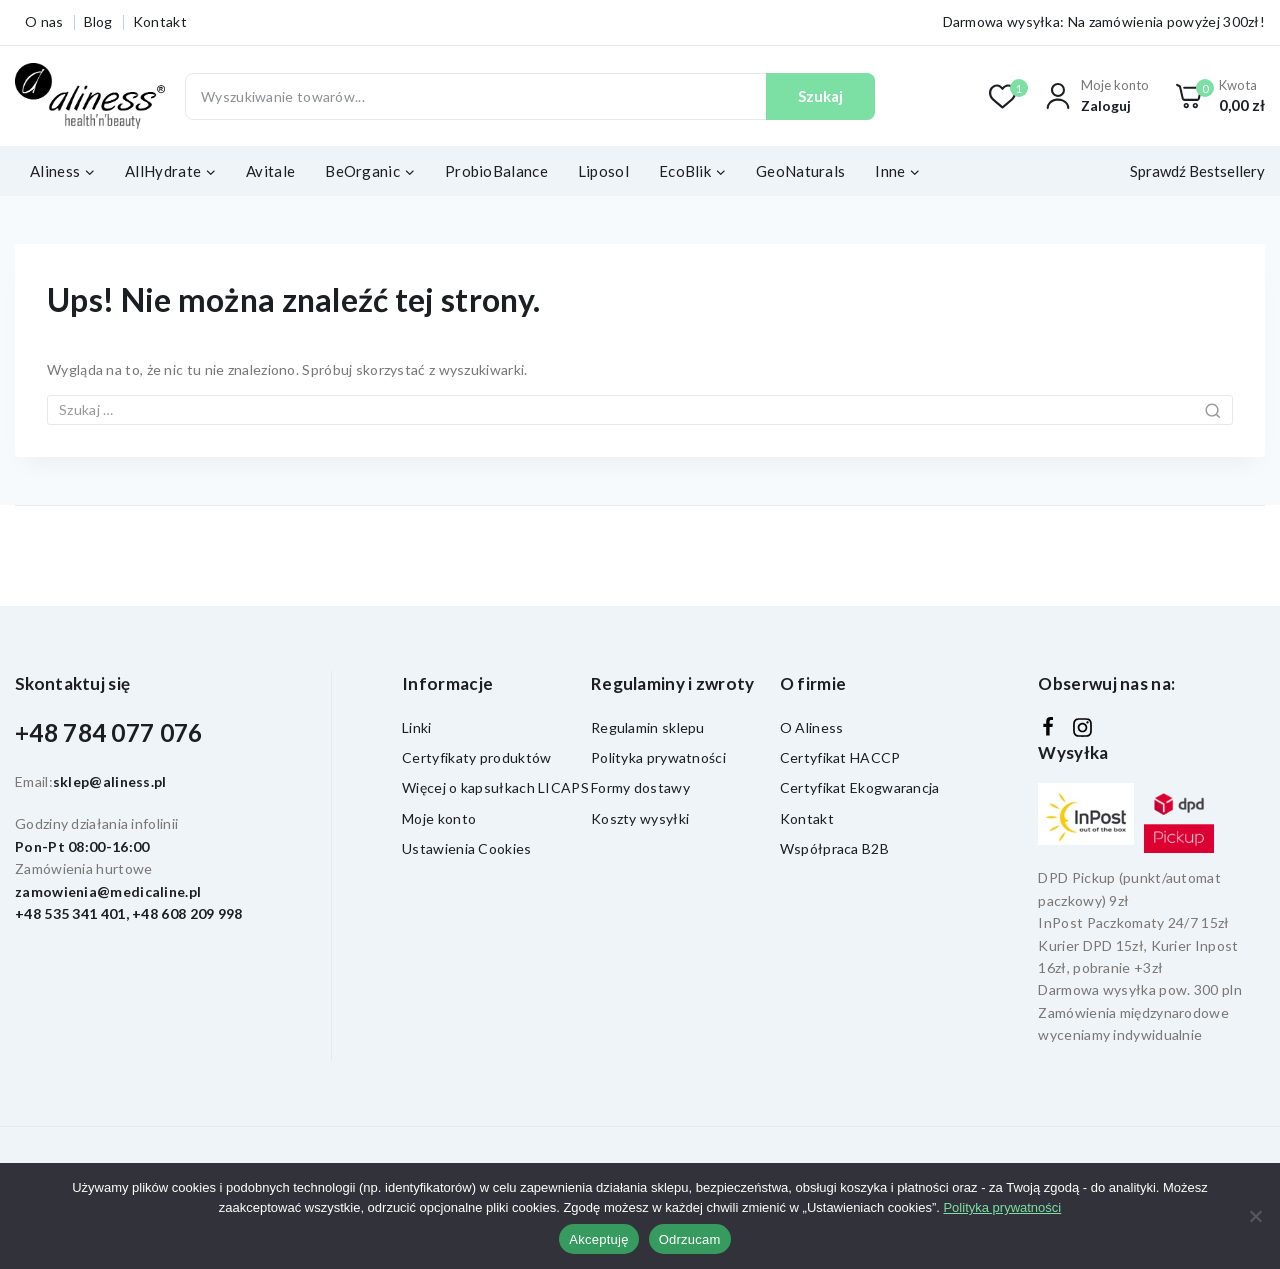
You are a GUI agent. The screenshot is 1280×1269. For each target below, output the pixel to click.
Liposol (603, 171)
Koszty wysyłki (640, 818)
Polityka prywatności (658, 757)
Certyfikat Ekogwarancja (860, 787)
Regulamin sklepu (648, 727)
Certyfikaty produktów (476, 757)
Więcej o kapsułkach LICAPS (495, 787)
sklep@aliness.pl (110, 781)
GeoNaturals (800, 171)
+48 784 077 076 (109, 732)
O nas (44, 21)
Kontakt (160, 21)
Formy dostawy (640, 787)
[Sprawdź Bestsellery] (1193, 171)
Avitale (270, 171)
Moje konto (439, 818)
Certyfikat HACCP (840, 757)
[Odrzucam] (1255, 1216)
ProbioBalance (496, 171)
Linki (417, 727)
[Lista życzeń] (1003, 96)
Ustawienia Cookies (466, 848)
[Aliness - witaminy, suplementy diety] (90, 96)
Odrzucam (690, 1239)
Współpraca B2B (834, 848)
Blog (98, 21)
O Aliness (812, 727)
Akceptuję (598, 1239)
